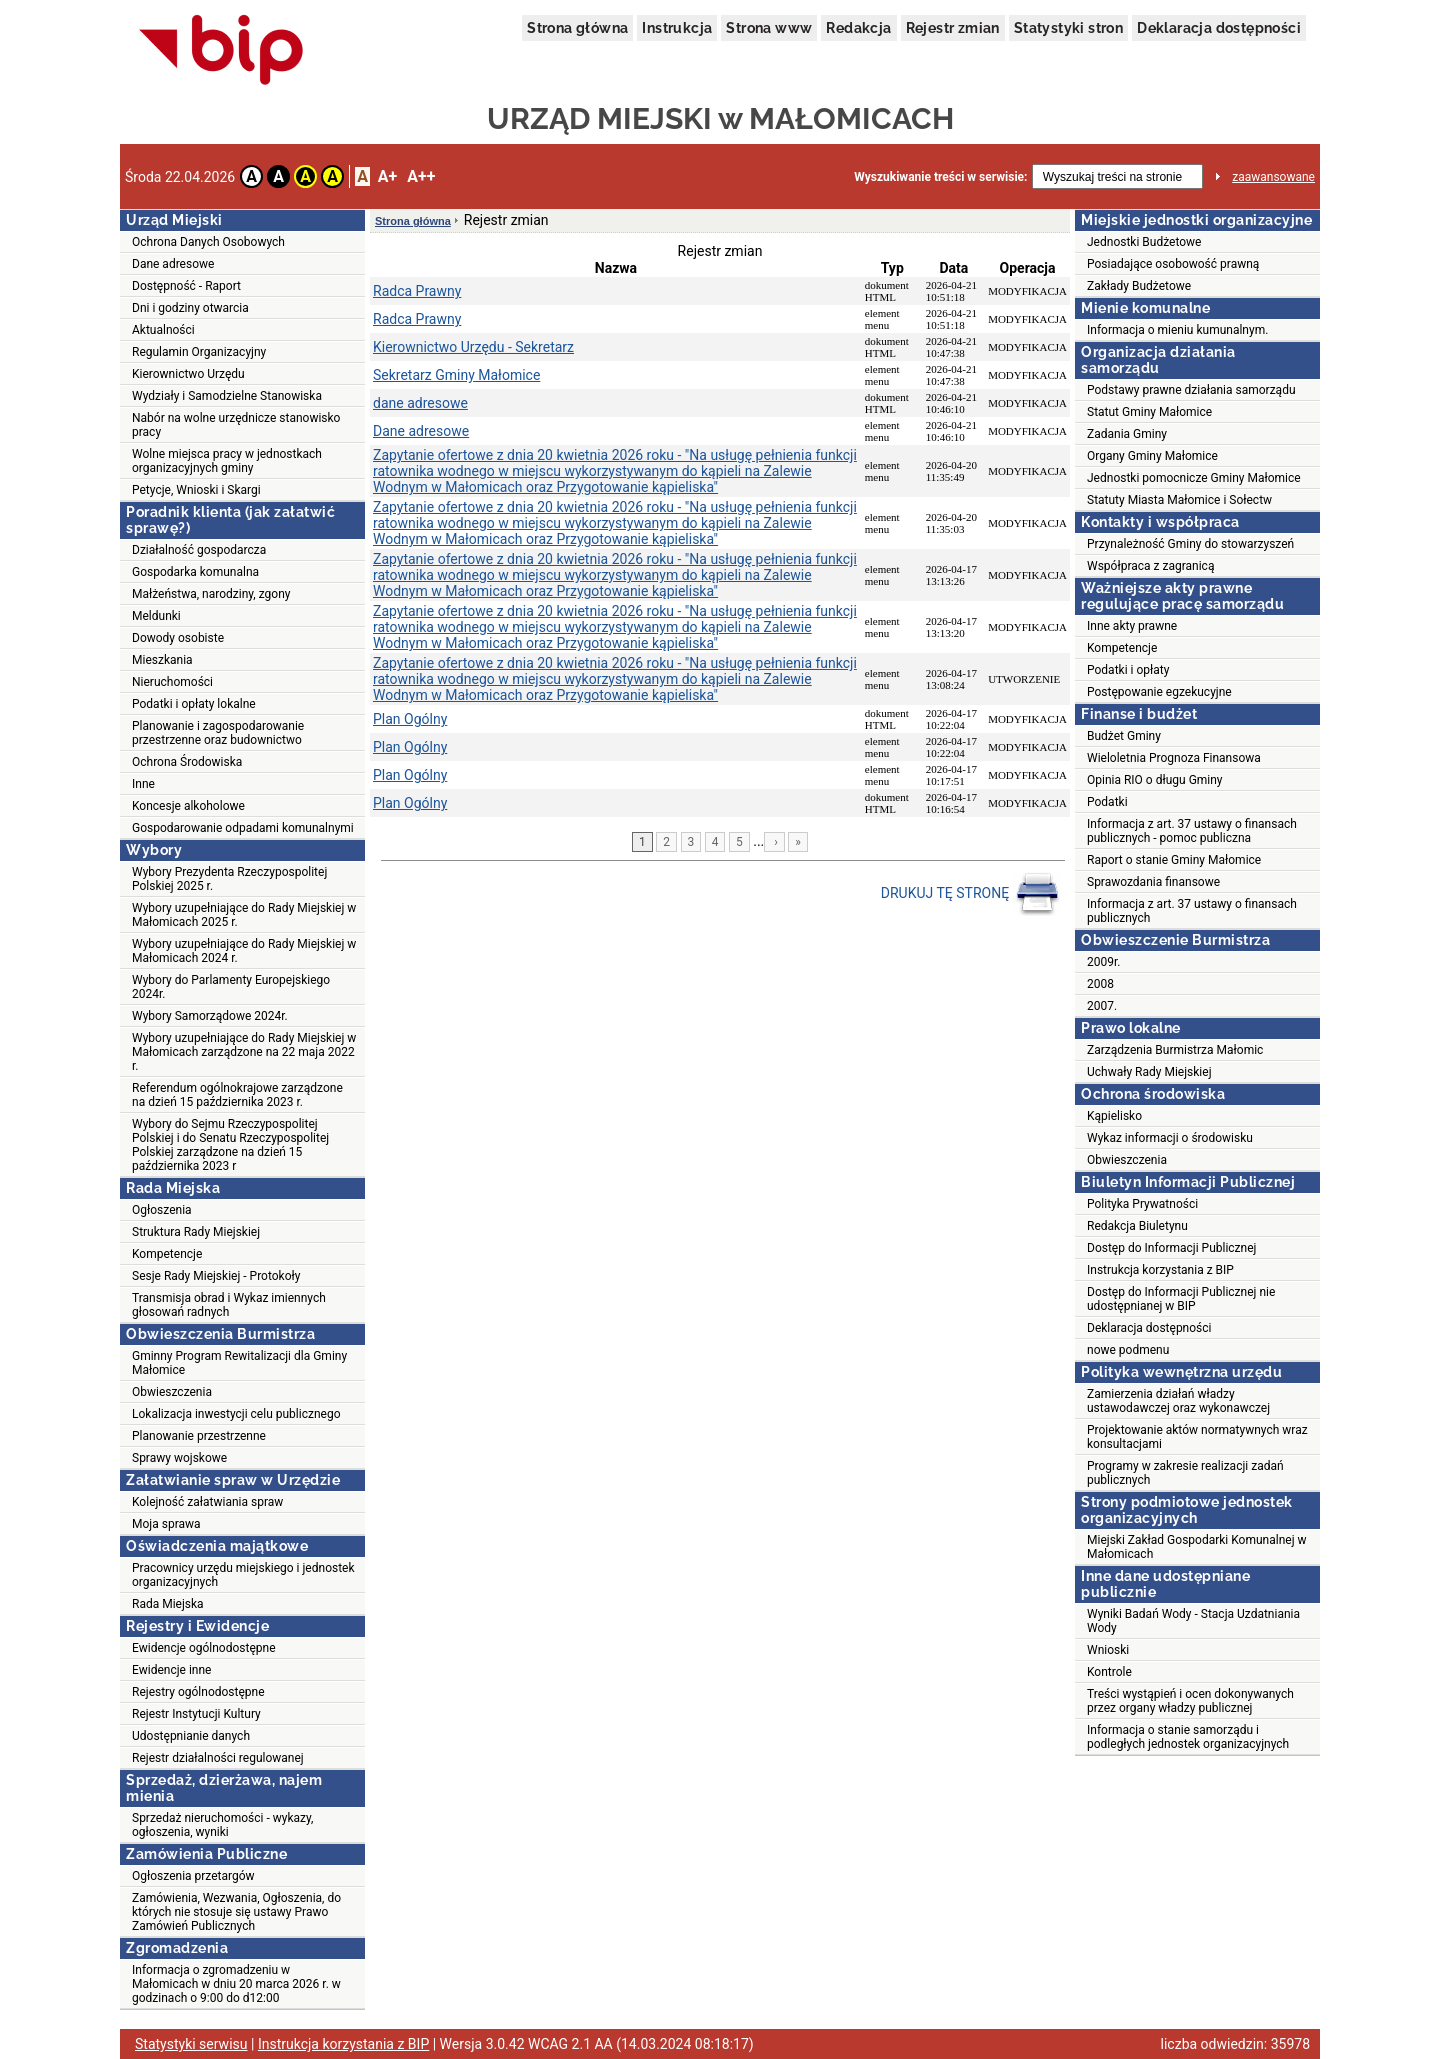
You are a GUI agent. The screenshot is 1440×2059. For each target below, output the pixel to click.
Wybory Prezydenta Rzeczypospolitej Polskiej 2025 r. (229, 879)
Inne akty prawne (1132, 626)
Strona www (769, 28)
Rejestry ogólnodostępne (198, 1692)
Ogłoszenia (162, 1210)
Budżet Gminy (1124, 736)
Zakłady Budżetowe (1139, 286)
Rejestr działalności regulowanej (218, 1758)
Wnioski (1108, 1650)
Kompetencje (167, 1254)
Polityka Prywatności (1142, 1204)
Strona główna (577, 28)
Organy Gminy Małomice (1152, 456)
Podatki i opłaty (1128, 670)
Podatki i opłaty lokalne (194, 704)
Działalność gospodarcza (199, 550)
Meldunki (156, 616)
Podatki (1107, 802)
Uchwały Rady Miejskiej (1149, 1072)
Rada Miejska (168, 1604)
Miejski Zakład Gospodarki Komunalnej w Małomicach (1197, 1547)
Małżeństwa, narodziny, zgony (211, 594)
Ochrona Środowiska (187, 762)
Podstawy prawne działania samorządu (1191, 390)
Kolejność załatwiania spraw (207, 1502)
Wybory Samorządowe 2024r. (210, 1016)
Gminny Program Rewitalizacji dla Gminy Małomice (239, 1363)
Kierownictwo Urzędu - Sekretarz (473, 347)
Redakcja (858, 28)
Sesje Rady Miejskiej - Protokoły (216, 1276)
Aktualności (163, 330)
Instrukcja (677, 28)
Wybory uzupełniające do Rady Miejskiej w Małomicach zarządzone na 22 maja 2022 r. (244, 1052)
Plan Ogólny (410, 719)
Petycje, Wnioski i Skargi (196, 490)
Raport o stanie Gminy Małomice (1174, 860)
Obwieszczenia (172, 1392)
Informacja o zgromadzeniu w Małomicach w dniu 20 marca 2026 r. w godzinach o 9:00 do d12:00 (236, 1984)
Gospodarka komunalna (195, 572)
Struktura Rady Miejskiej (196, 1232)
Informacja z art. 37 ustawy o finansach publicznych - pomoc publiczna (1192, 831)
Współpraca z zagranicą (1150, 566)
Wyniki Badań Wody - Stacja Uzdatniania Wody (1193, 1621)
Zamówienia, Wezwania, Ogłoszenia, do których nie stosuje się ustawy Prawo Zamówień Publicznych (236, 1912)
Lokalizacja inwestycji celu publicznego (236, 1414)
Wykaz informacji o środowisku (1170, 1138)
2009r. (1104, 962)
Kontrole (1109, 1672)
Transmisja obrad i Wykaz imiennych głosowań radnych (229, 1305)
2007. (1102, 1006)
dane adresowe (420, 403)
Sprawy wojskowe (179, 1458)
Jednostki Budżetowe (1144, 242)
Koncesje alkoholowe (188, 806)
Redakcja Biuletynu (1137, 1226)
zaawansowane (1273, 177)
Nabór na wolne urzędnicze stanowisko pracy (236, 425)
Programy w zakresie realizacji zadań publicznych (1185, 1473)
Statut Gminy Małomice (1149, 412)
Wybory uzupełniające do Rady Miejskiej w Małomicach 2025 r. (244, 915)
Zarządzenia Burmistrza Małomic (1175, 1050)
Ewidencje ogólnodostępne (204, 1648)
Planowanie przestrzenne (199, 1436)
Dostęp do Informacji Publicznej (1171, 1248)
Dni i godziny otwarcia (190, 308)
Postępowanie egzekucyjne (1159, 692)
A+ (387, 176)
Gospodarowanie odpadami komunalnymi (243, 828)
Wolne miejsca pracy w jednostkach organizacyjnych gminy (227, 461)
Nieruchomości (172, 682)
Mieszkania (162, 660)
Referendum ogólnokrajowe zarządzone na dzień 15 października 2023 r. (237, 1095)
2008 (1100, 984)
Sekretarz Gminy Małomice (456, 375)
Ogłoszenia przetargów (193, 1876)
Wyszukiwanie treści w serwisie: (940, 177)
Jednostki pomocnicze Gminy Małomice (1194, 478)
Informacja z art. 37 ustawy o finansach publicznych (1192, 911)
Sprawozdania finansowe (1153, 882)
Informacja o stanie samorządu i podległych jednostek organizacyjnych (1188, 1737)
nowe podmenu (1128, 1350)
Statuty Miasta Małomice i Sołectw (1179, 500)
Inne (143, 784)
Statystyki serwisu (191, 2044)
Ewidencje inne (171, 1670)
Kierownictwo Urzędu (188, 374)
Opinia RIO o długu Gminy (1155, 780)
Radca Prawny (417, 291)
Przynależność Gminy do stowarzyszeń (1190, 544)
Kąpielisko (1114, 1116)
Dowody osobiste (178, 638)
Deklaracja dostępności (1219, 28)
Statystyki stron (1068, 28)
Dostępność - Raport (186, 286)
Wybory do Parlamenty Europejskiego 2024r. (231, 987)
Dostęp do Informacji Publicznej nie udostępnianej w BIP (1181, 1299)
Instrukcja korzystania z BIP (1160, 1270)
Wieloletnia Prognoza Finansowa (1174, 758)
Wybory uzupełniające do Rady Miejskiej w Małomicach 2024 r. (244, 951)
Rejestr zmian (953, 28)
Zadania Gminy (1127, 434)
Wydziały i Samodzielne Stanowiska (227, 396)
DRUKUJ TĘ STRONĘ (970, 894)
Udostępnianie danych (191, 1736)
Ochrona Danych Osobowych (208, 242)
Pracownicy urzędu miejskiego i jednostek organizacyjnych (243, 1575)
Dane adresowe (173, 264)
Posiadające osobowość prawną (1173, 264)
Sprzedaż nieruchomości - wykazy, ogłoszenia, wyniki (222, 1825)
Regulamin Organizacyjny (199, 352)
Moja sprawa (166, 1524)
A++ (421, 176)
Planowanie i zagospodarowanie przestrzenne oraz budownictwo (218, 733)
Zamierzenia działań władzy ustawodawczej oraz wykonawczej (1178, 1401)
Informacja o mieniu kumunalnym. (1177, 330)
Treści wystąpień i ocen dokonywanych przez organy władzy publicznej (1190, 1701)
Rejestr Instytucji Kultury (196, 1714)
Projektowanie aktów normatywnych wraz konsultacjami (1197, 1437)
